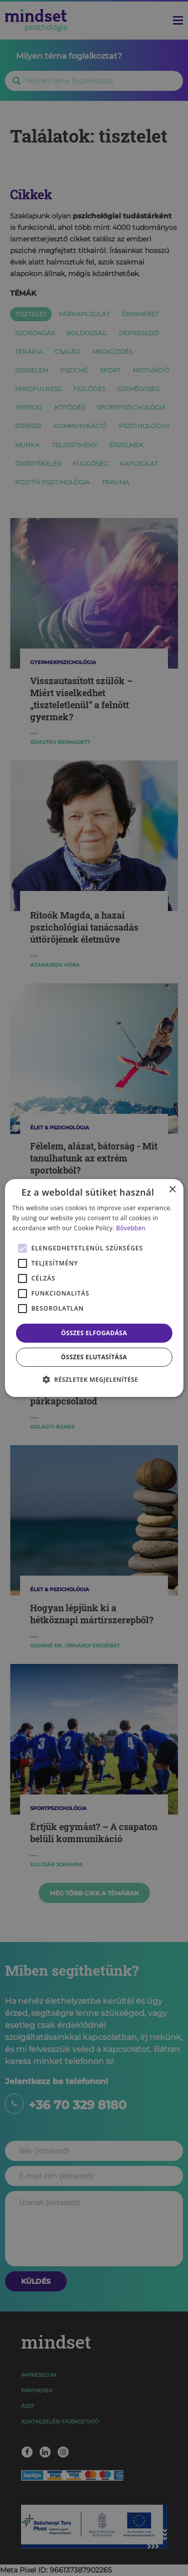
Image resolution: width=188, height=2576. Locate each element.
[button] (94, 1379)
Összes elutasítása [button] (94, 1357)
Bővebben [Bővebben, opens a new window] (131, 1228)
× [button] (172, 1190)
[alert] (94, 1288)
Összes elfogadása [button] (94, 1333)
